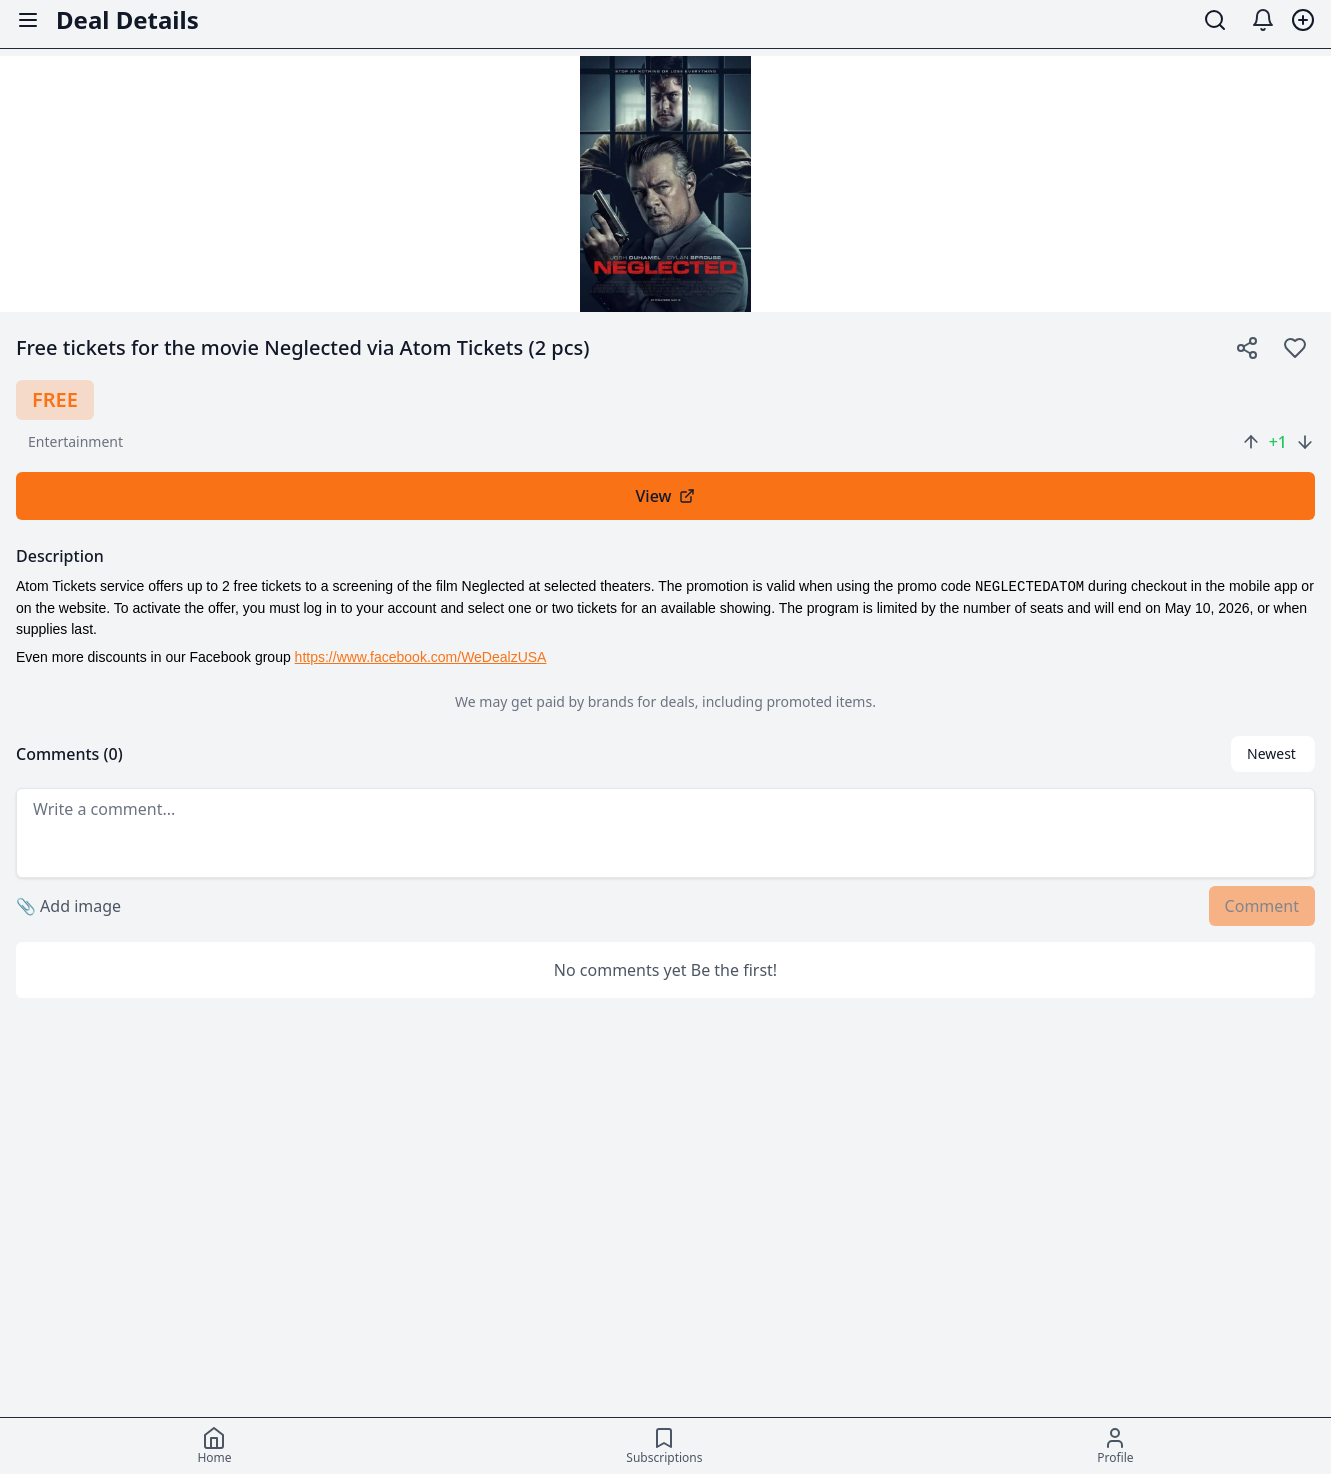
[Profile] (1115, 1446)
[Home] (214, 1446)
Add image (68, 906)
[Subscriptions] (664, 1446)
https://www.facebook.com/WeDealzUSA (421, 657)
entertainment (75, 441)
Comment (1262, 906)
